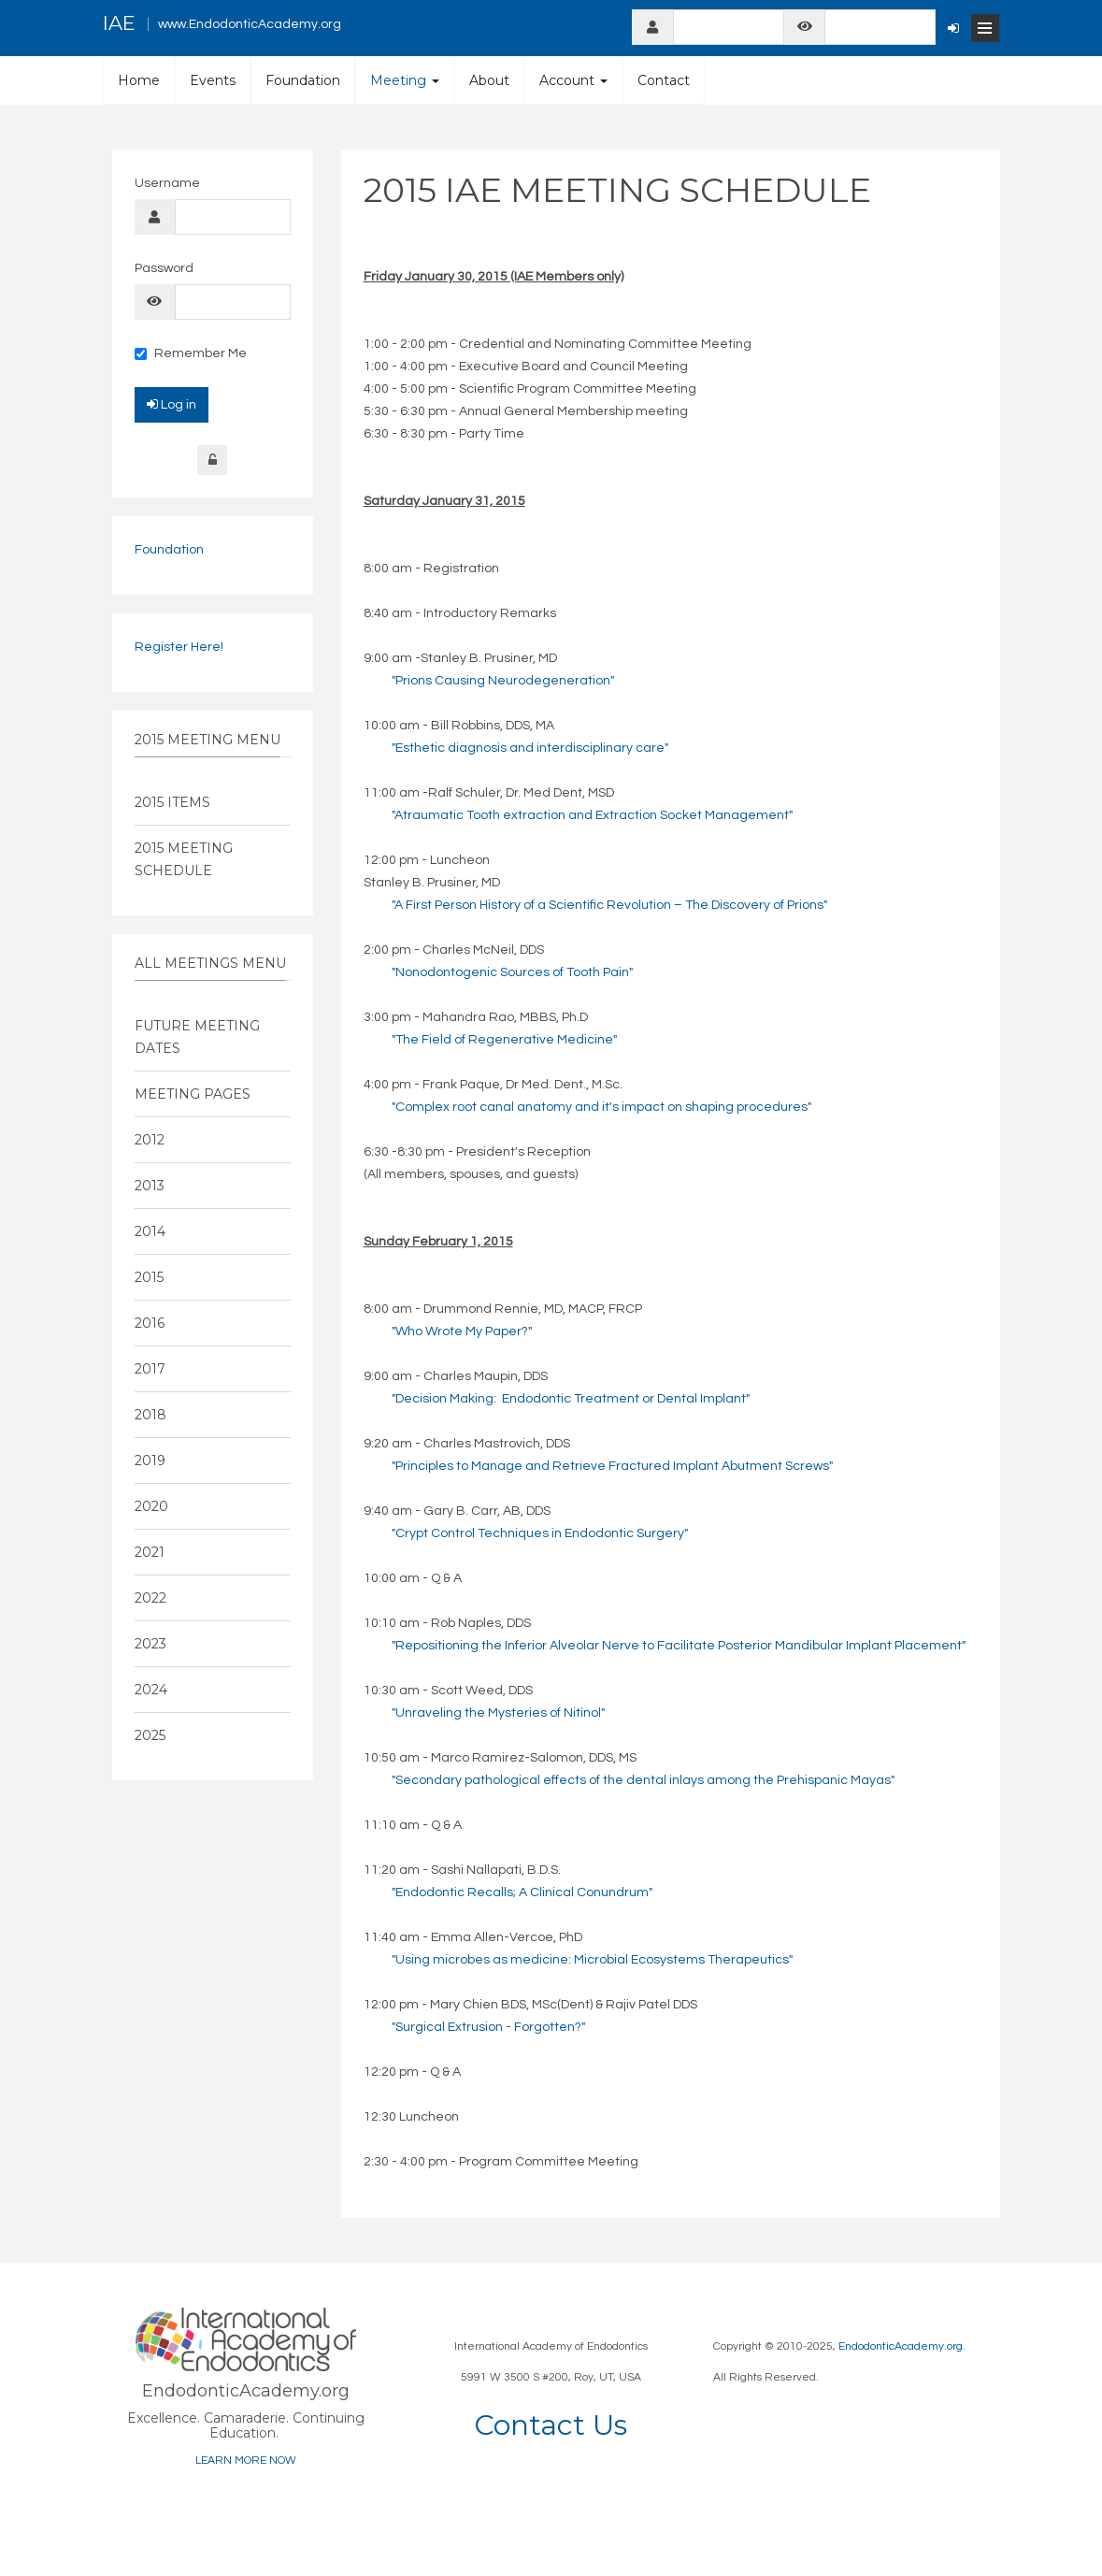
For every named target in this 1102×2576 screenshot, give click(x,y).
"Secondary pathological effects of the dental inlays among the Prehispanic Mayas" (643, 1780)
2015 (149, 1277)
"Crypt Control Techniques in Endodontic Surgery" (540, 1533)
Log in (171, 403)
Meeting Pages (192, 1094)
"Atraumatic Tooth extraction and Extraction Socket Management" (592, 815)
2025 (150, 1735)
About (489, 80)
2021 (150, 1552)
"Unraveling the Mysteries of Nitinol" (498, 1713)
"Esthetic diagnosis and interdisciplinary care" (530, 748)
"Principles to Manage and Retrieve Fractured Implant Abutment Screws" (612, 1466)
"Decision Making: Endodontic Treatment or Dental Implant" (571, 1398)
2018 (150, 1414)
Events (213, 80)
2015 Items (172, 802)
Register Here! (179, 647)
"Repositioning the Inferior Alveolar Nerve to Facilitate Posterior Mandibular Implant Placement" (679, 1645)
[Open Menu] (985, 28)
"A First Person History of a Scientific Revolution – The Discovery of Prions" (609, 905)
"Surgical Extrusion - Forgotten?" (488, 2027)
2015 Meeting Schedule (184, 859)
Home (139, 80)
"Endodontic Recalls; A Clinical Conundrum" (522, 1892)
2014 (150, 1231)
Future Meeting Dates (197, 1037)
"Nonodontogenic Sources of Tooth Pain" (512, 972)
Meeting (404, 80)
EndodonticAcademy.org (900, 2346)
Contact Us (550, 2425)
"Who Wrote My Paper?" (462, 1331)
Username (167, 183)
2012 (150, 1139)
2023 (150, 1643)
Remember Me (191, 353)
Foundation (302, 80)
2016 (150, 1323)
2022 (150, 1598)
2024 (151, 1689)
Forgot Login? (212, 460)
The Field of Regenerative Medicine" (506, 1039)
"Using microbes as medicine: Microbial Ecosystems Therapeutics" (592, 1959)
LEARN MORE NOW (245, 2460)
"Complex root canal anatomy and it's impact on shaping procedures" (601, 1107)
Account (573, 80)
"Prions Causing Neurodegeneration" (503, 680)
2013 (150, 1185)
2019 (150, 1460)
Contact (663, 80)
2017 (150, 1368)
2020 (151, 1506)
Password (164, 268)
